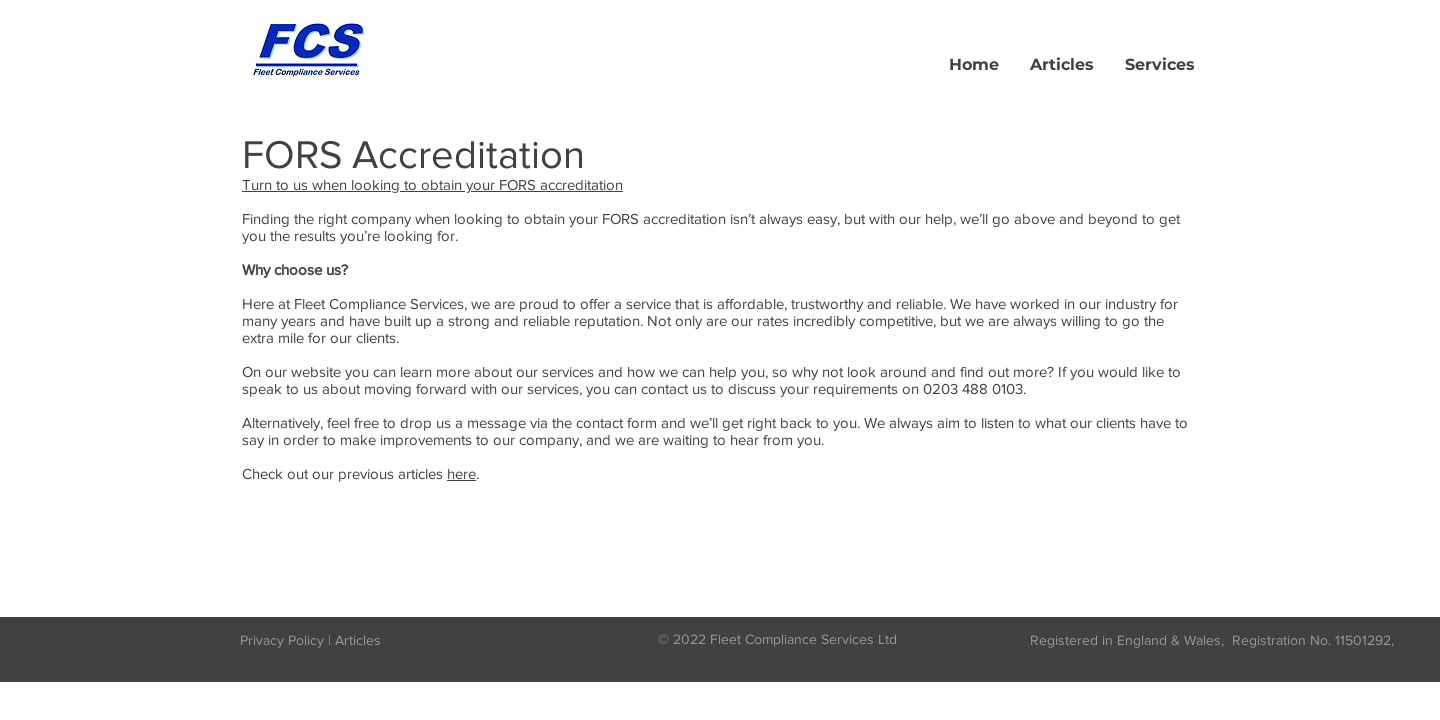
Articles (358, 640)
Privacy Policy (282, 640)
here (461, 473)
